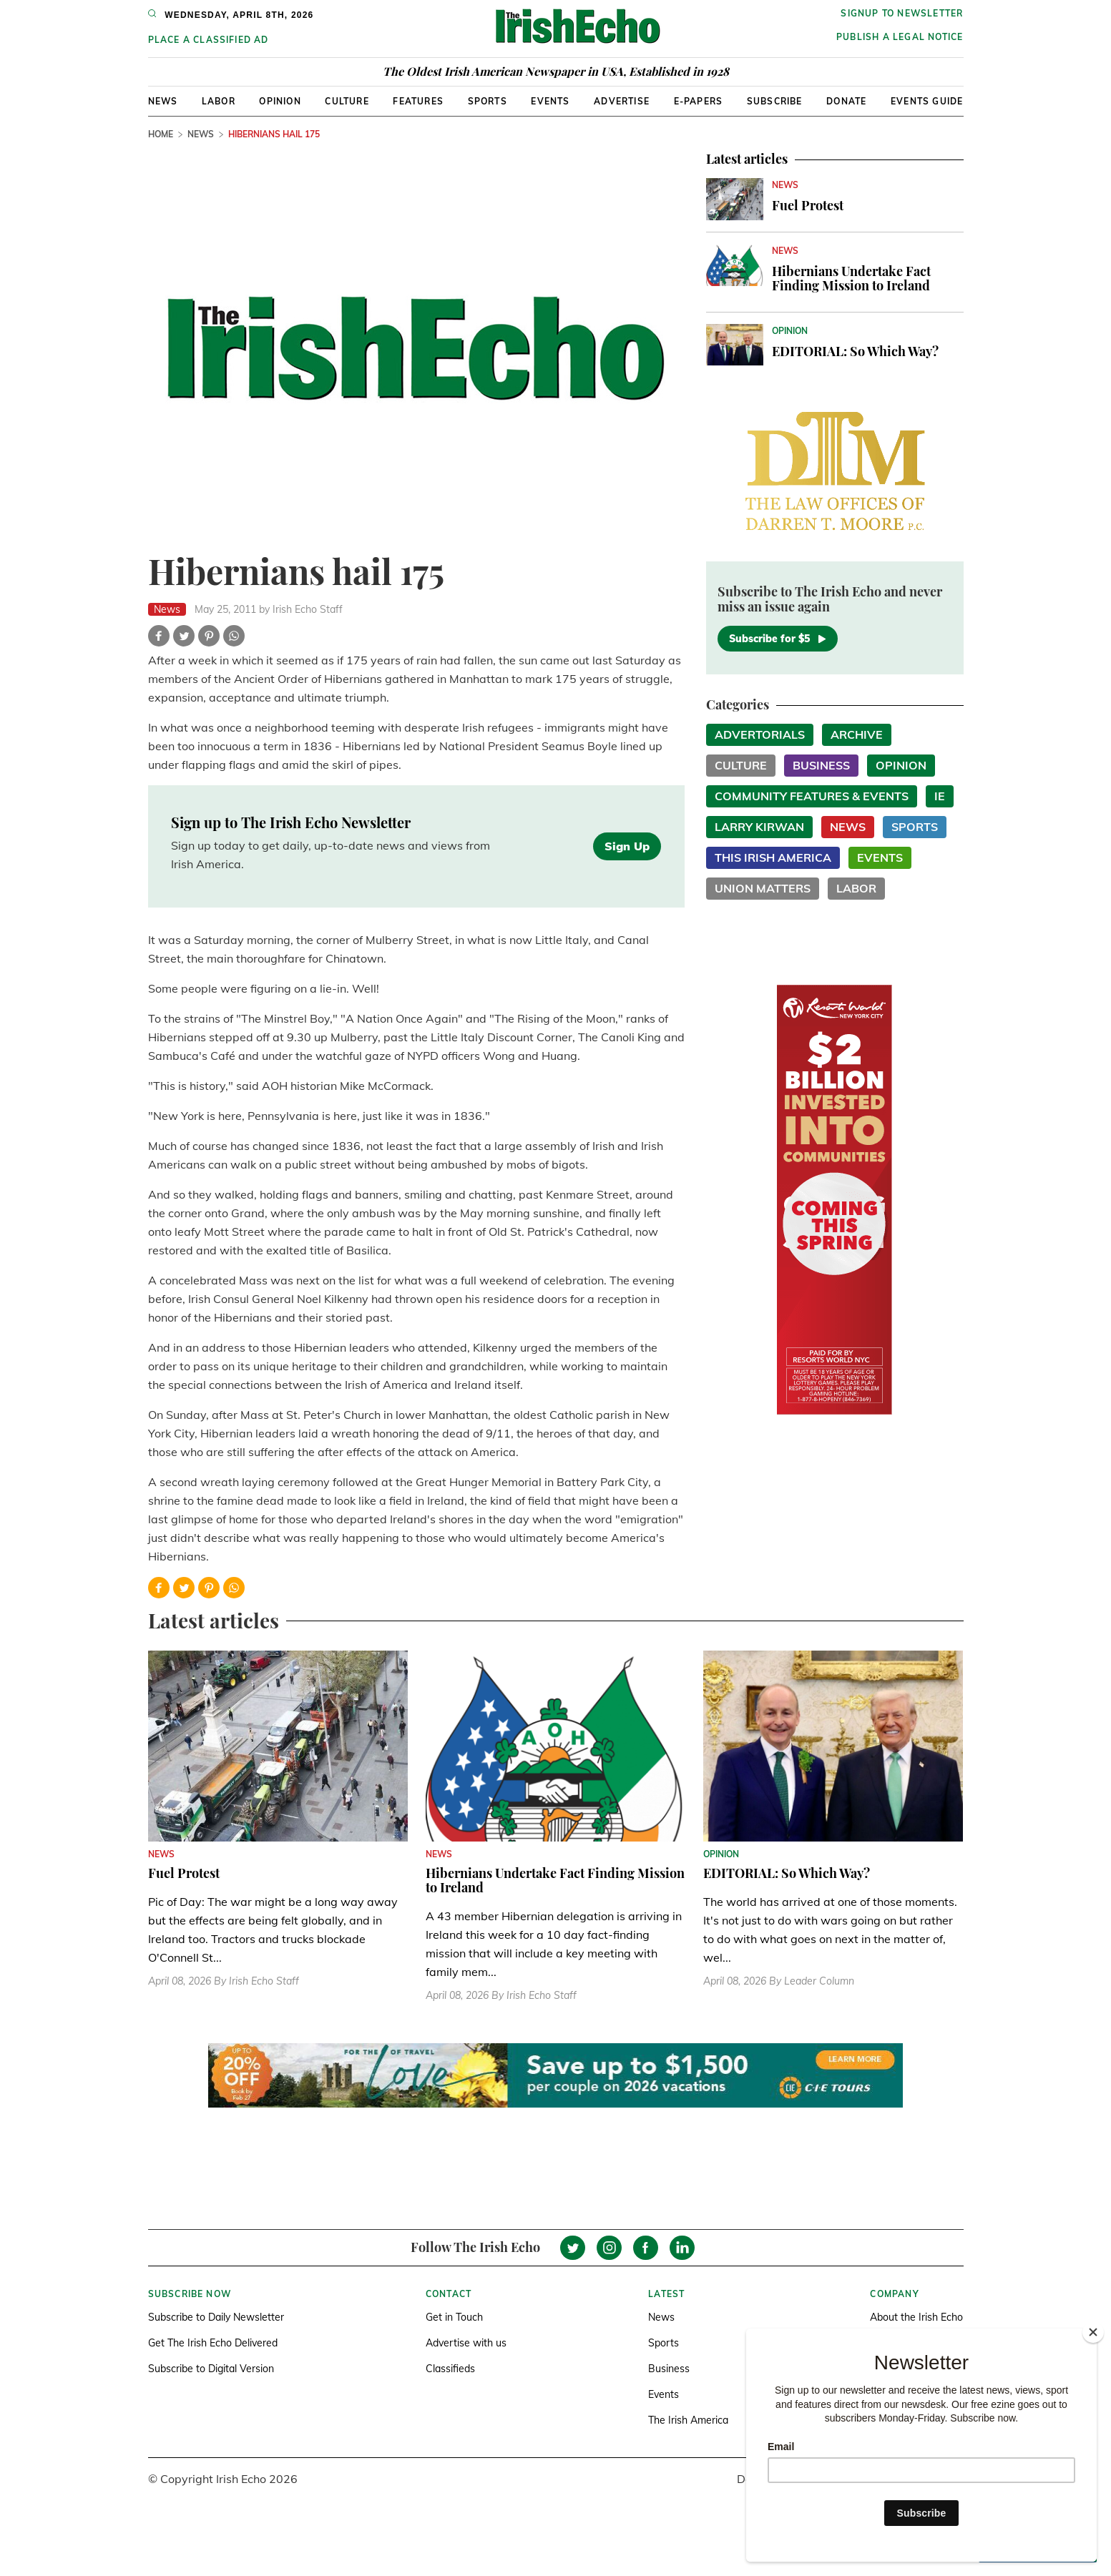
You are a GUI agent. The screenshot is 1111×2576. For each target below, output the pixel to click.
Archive (857, 734)
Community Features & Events (812, 796)
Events (550, 101)
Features (418, 101)
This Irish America (773, 857)
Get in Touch (454, 2317)
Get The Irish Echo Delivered (213, 2342)
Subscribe (775, 101)
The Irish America (688, 2420)
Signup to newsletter (902, 13)
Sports (487, 101)
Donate (846, 101)
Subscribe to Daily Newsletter (216, 2317)
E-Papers (698, 101)
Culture (346, 101)
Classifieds (450, 2368)
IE (939, 796)
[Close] (1093, 2332)
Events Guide (927, 101)
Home (160, 134)
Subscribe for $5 (777, 638)
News (163, 101)
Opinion (279, 101)
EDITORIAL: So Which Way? (855, 351)
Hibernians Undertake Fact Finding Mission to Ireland (851, 278)
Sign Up (627, 846)
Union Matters (763, 888)
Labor (218, 101)
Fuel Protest (807, 205)
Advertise (622, 101)
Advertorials (760, 734)
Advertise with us (466, 2342)
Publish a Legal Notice (899, 36)
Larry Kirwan (759, 827)
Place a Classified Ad (208, 39)
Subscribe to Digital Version (211, 2368)
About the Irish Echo (916, 2317)
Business (821, 765)
